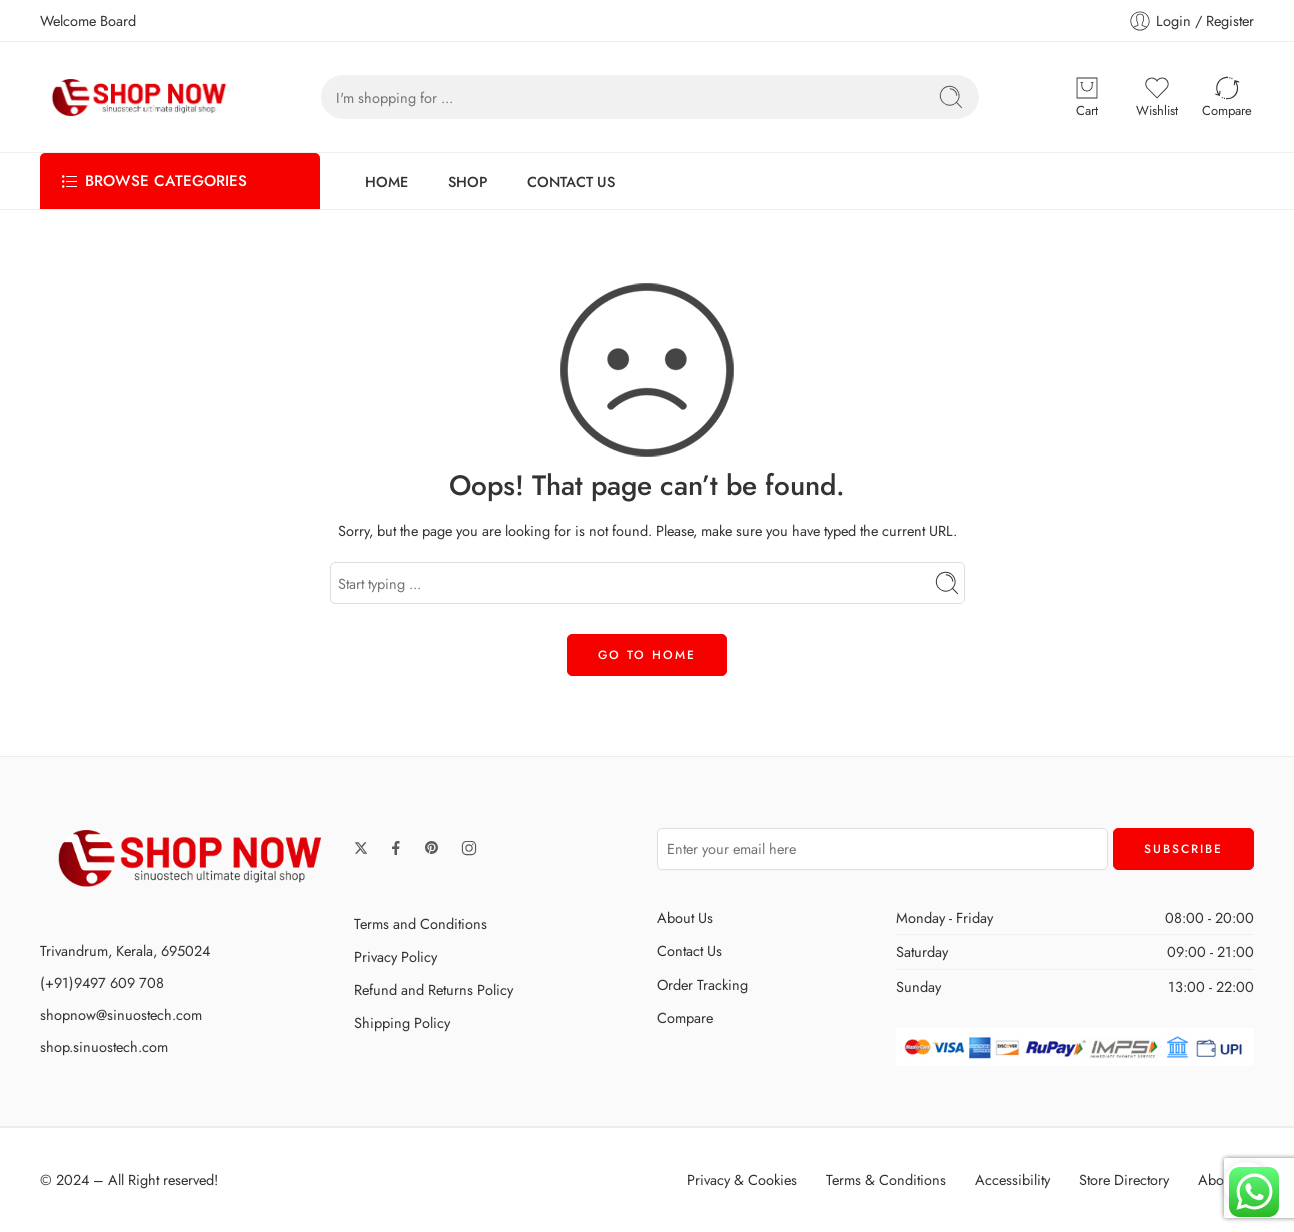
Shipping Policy (402, 1022)
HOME (386, 181)
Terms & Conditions (886, 1179)
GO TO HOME (647, 655)
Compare (685, 1017)
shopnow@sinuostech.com (121, 1014)
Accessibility (1012, 1179)
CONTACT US (571, 181)
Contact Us (689, 950)
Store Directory (1124, 1179)
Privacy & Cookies (742, 1179)
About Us (685, 917)
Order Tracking (702, 984)
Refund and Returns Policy (433, 989)
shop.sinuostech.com (104, 1046)
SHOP (467, 181)
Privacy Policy (395, 956)
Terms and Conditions (420, 923)
